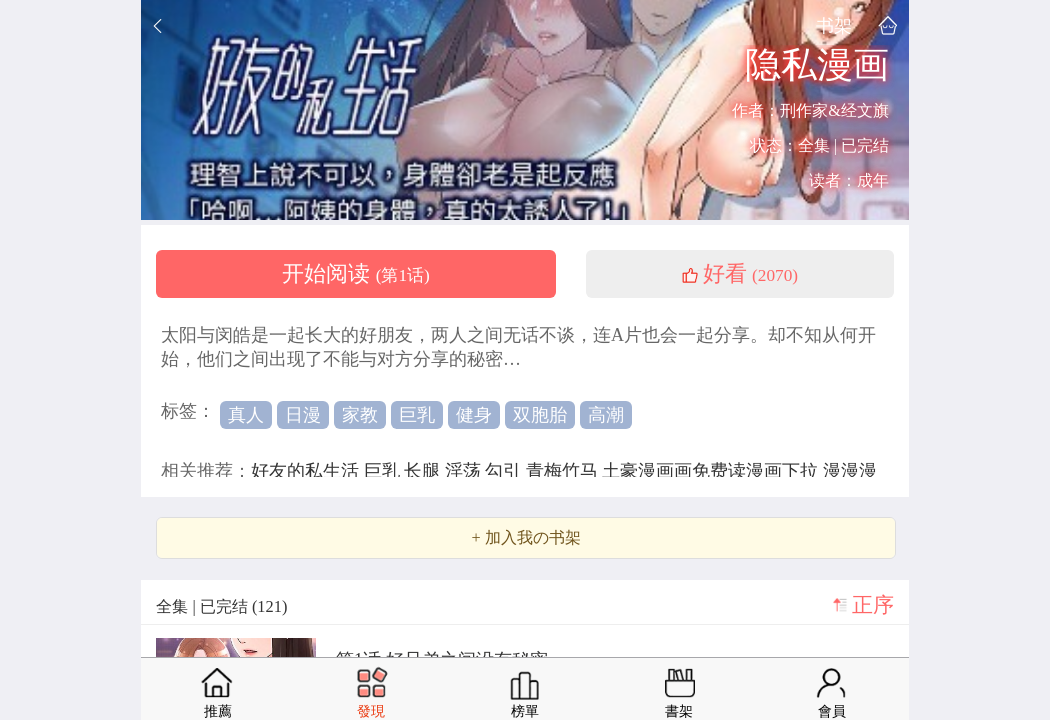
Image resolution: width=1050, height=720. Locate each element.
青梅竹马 (564, 471)
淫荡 (465, 471)
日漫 (303, 415)
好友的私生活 (307, 471)
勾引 (505, 471)
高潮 (606, 415)
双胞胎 (540, 415)
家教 (360, 415)
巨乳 (417, 415)
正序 (873, 605)
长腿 (424, 471)
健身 (474, 415)
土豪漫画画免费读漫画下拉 (712, 471)
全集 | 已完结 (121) (221, 606)
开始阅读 (356, 274)
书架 (834, 25)
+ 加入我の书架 (525, 538)
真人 (246, 415)
